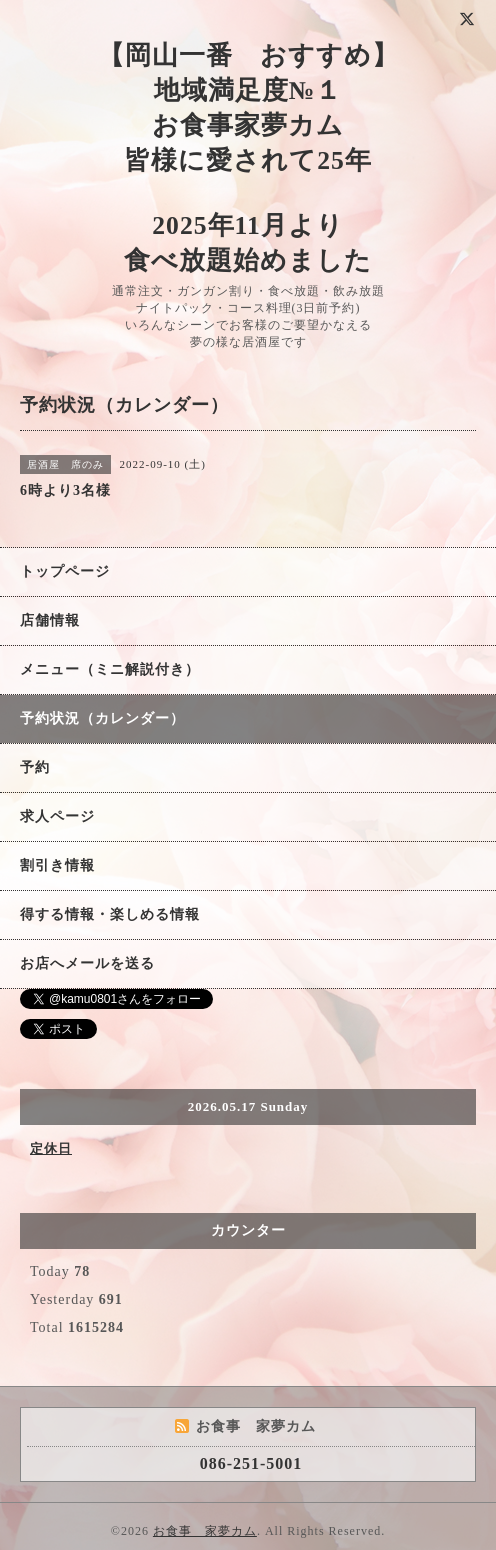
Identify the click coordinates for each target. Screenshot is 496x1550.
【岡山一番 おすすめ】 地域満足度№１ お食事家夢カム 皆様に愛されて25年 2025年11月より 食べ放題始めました (248, 158)
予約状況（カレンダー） (102, 718)
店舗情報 (50, 620)
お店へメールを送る (87, 963)
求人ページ (57, 816)
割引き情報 (57, 865)
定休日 (51, 1148)
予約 (35, 767)
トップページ (65, 571)
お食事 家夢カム (205, 1531)
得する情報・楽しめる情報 (110, 914)
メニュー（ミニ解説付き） (110, 669)
